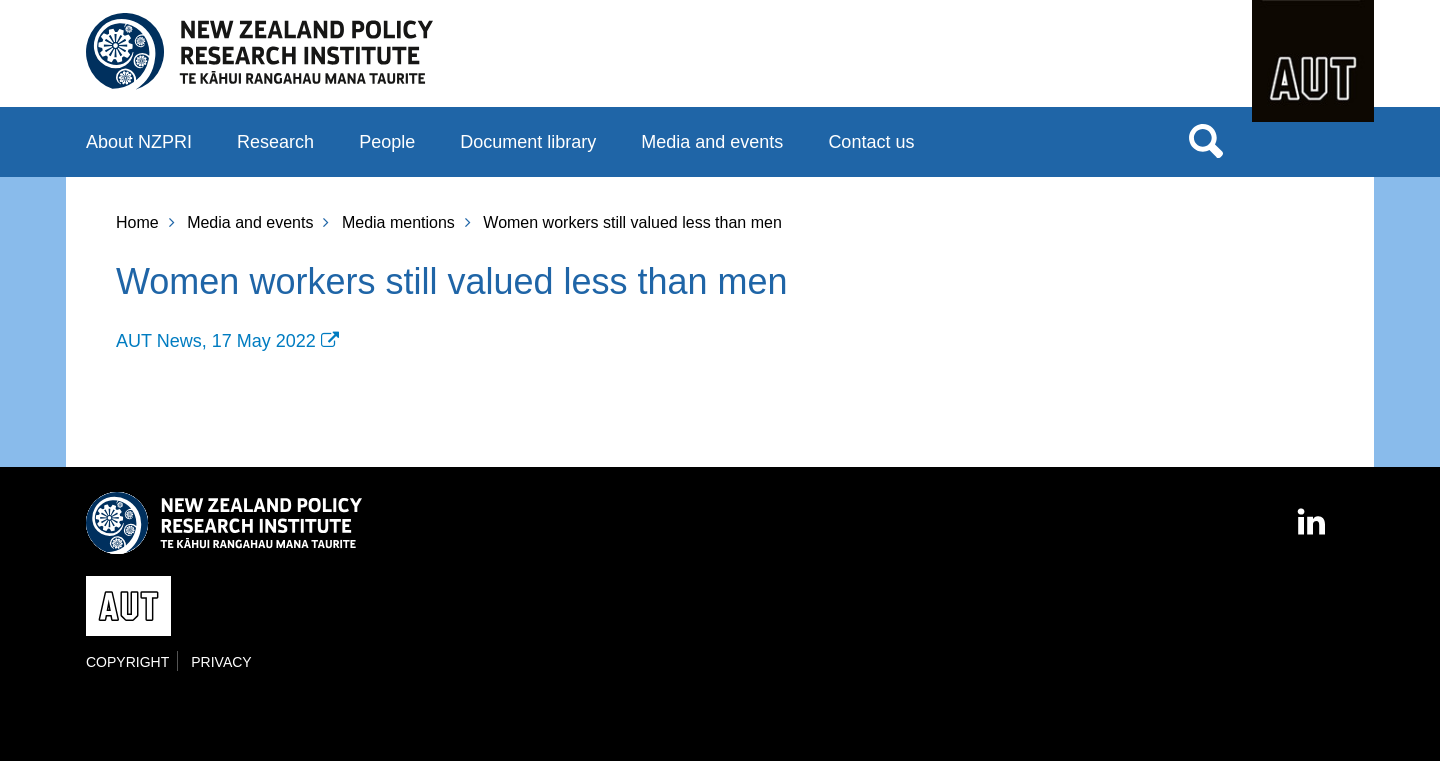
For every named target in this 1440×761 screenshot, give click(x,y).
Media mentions (398, 222)
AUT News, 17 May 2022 (216, 341)
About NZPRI (139, 142)
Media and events (712, 142)
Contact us (871, 142)
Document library (528, 142)
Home (137, 222)
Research (275, 142)
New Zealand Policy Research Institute (259, 52)
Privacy (221, 662)
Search (1206, 140)
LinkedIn (1313, 513)
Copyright (127, 662)
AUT (1313, 61)
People (387, 142)
